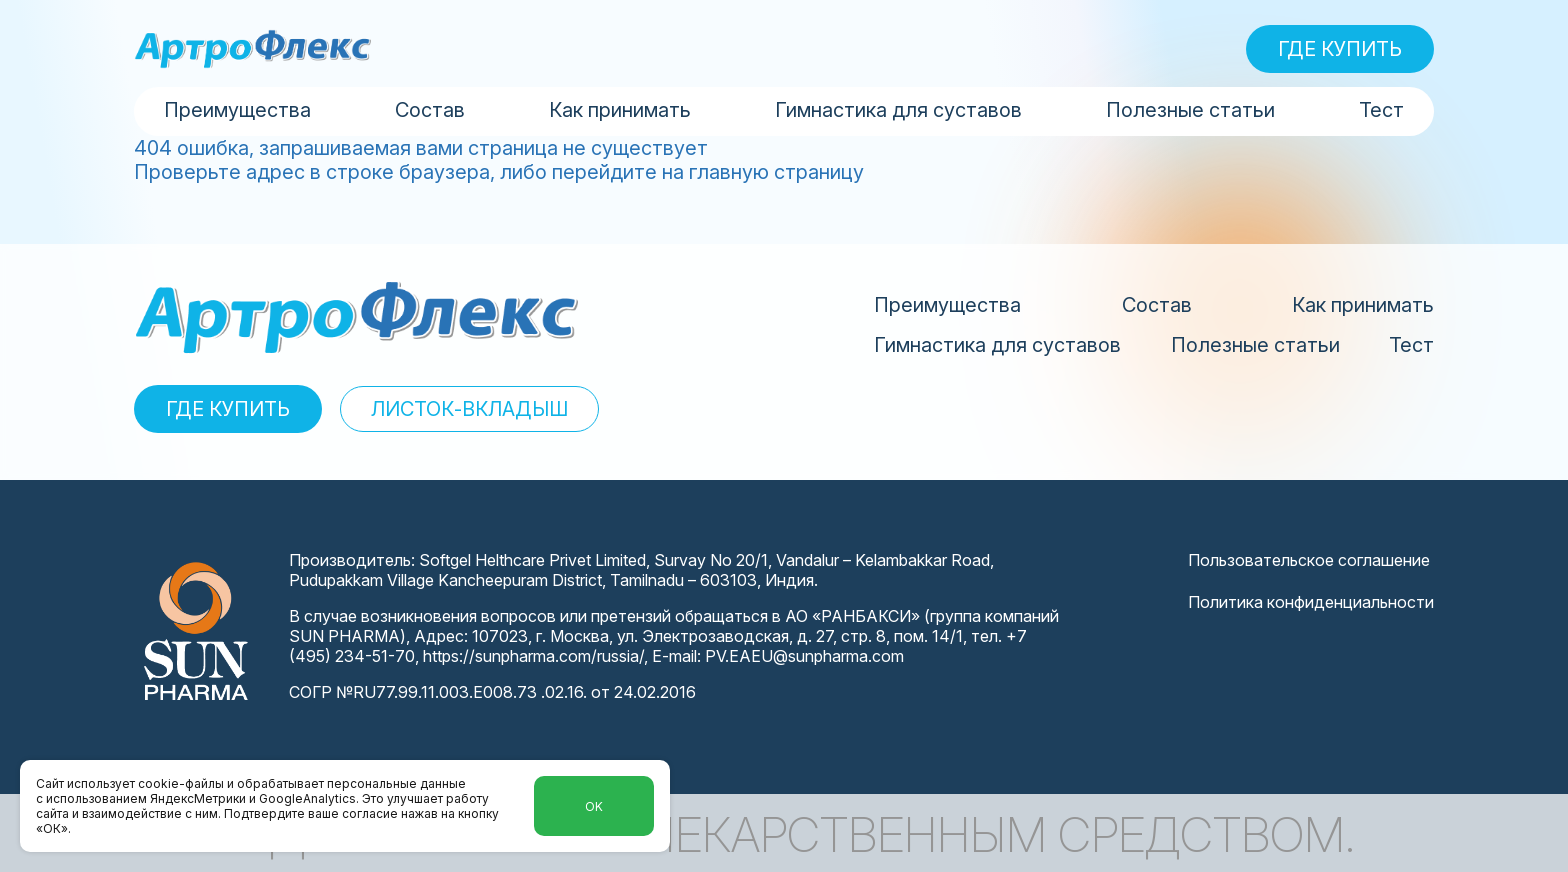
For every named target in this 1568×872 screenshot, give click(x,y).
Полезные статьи (1190, 110)
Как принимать (620, 110)
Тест (1381, 110)
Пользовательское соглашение (1309, 560)
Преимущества (237, 110)
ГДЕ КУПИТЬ (1340, 49)
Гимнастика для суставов (898, 110)
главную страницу (776, 172)
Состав (430, 110)
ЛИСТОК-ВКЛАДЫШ (469, 409)
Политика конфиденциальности (1311, 602)
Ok (594, 806)
